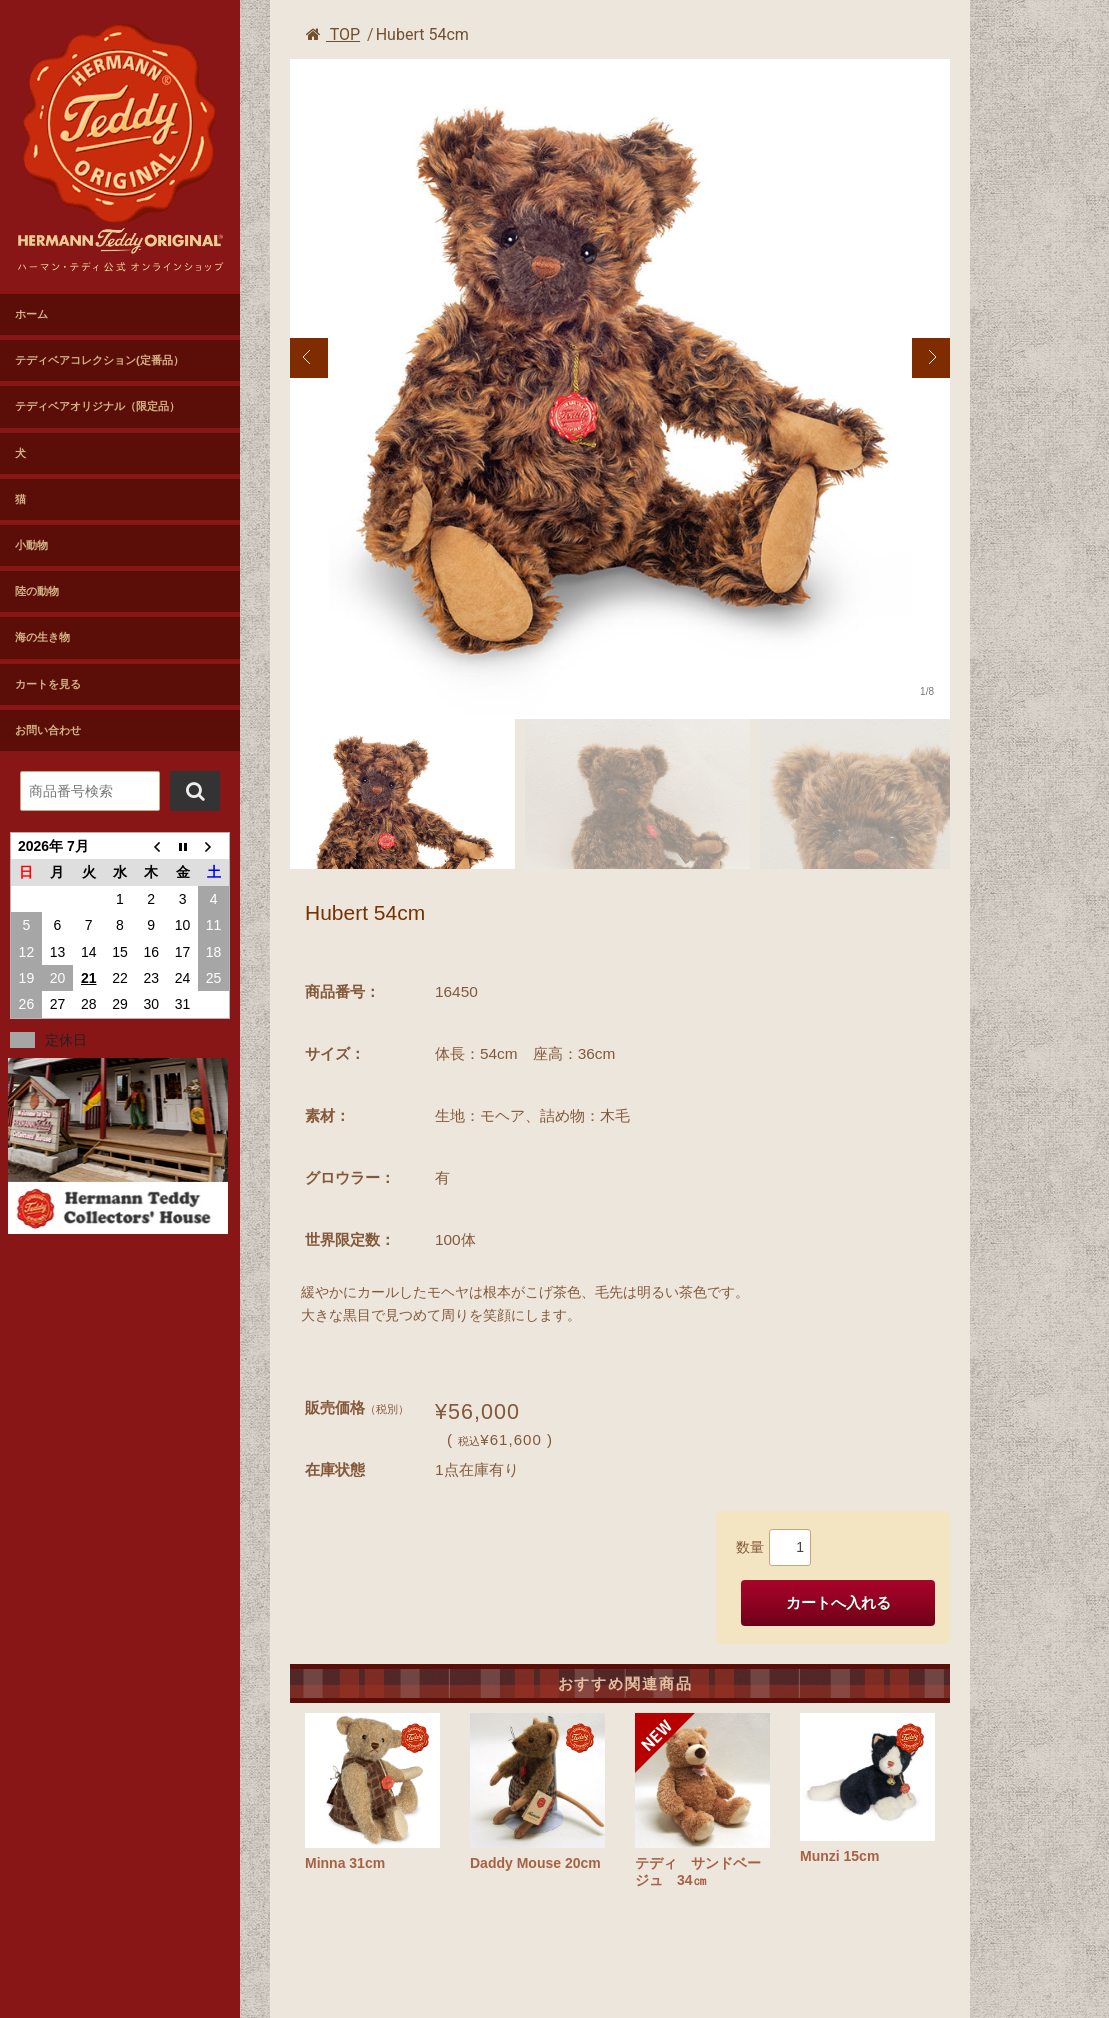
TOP (333, 34)
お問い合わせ (48, 730)
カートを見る (48, 684)
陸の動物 (37, 591)
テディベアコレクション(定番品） (99, 360)
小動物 (31, 545)
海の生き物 (42, 637)
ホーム (31, 314)
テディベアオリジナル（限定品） (97, 406)
